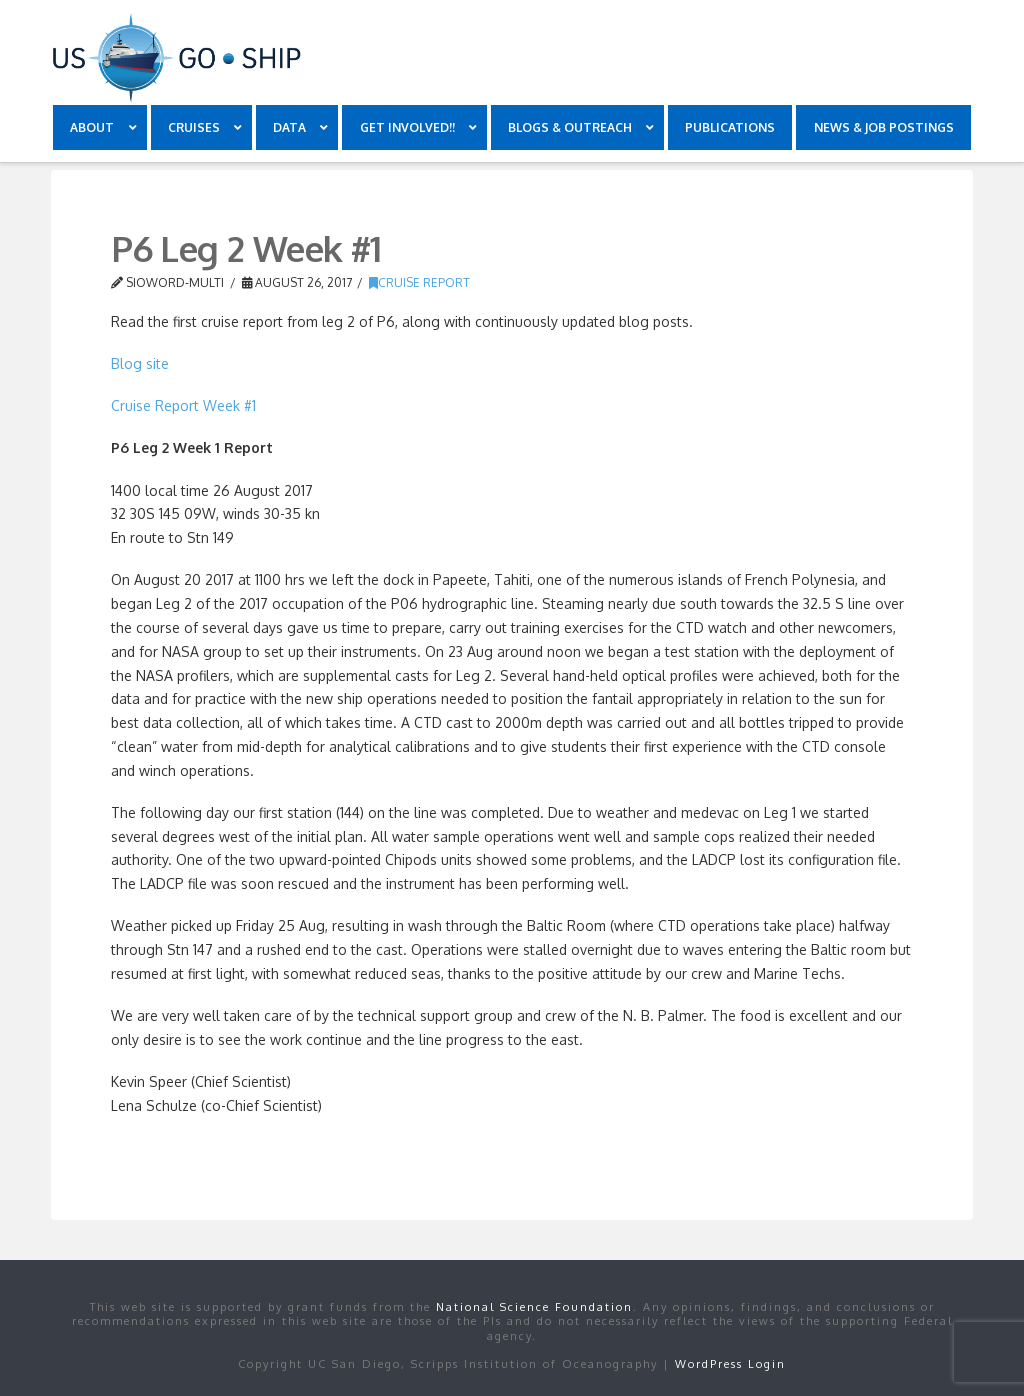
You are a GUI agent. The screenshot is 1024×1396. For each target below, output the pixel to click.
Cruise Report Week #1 (183, 405)
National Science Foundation (534, 1307)
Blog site (140, 363)
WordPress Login (730, 1364)
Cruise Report (419, 282)
